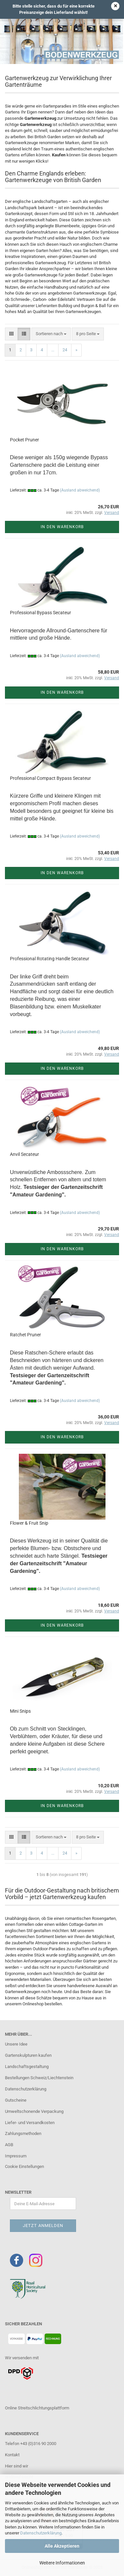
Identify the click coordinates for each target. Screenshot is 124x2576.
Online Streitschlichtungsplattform (37, 2407)
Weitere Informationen (62, 2562)
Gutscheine (15, 2100)
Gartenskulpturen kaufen (28, 2055)
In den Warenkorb (62, 527)
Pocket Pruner (24, 439)
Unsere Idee (16, 2044)
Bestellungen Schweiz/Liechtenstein (39, 2077)
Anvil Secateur (24, 1154)
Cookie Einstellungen (24, 2166)
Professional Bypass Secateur (40, 612)
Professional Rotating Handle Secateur (49, 958)
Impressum (15, 2155)
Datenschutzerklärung (41, 2532)
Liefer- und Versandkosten (30, 2122)
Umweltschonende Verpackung (34, 2111)
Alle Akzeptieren (62, 2546)
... (52, 349)
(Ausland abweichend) (80, 490)
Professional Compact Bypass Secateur (50, 778)
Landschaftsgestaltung (27, 2066)
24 (64, 349)
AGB (9, 2144)
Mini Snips (20, 1711)
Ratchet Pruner (25, 1334)
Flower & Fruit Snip (29, 1523)
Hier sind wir (16, 2466)
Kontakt (12, 2454)
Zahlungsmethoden (23, 2133)
